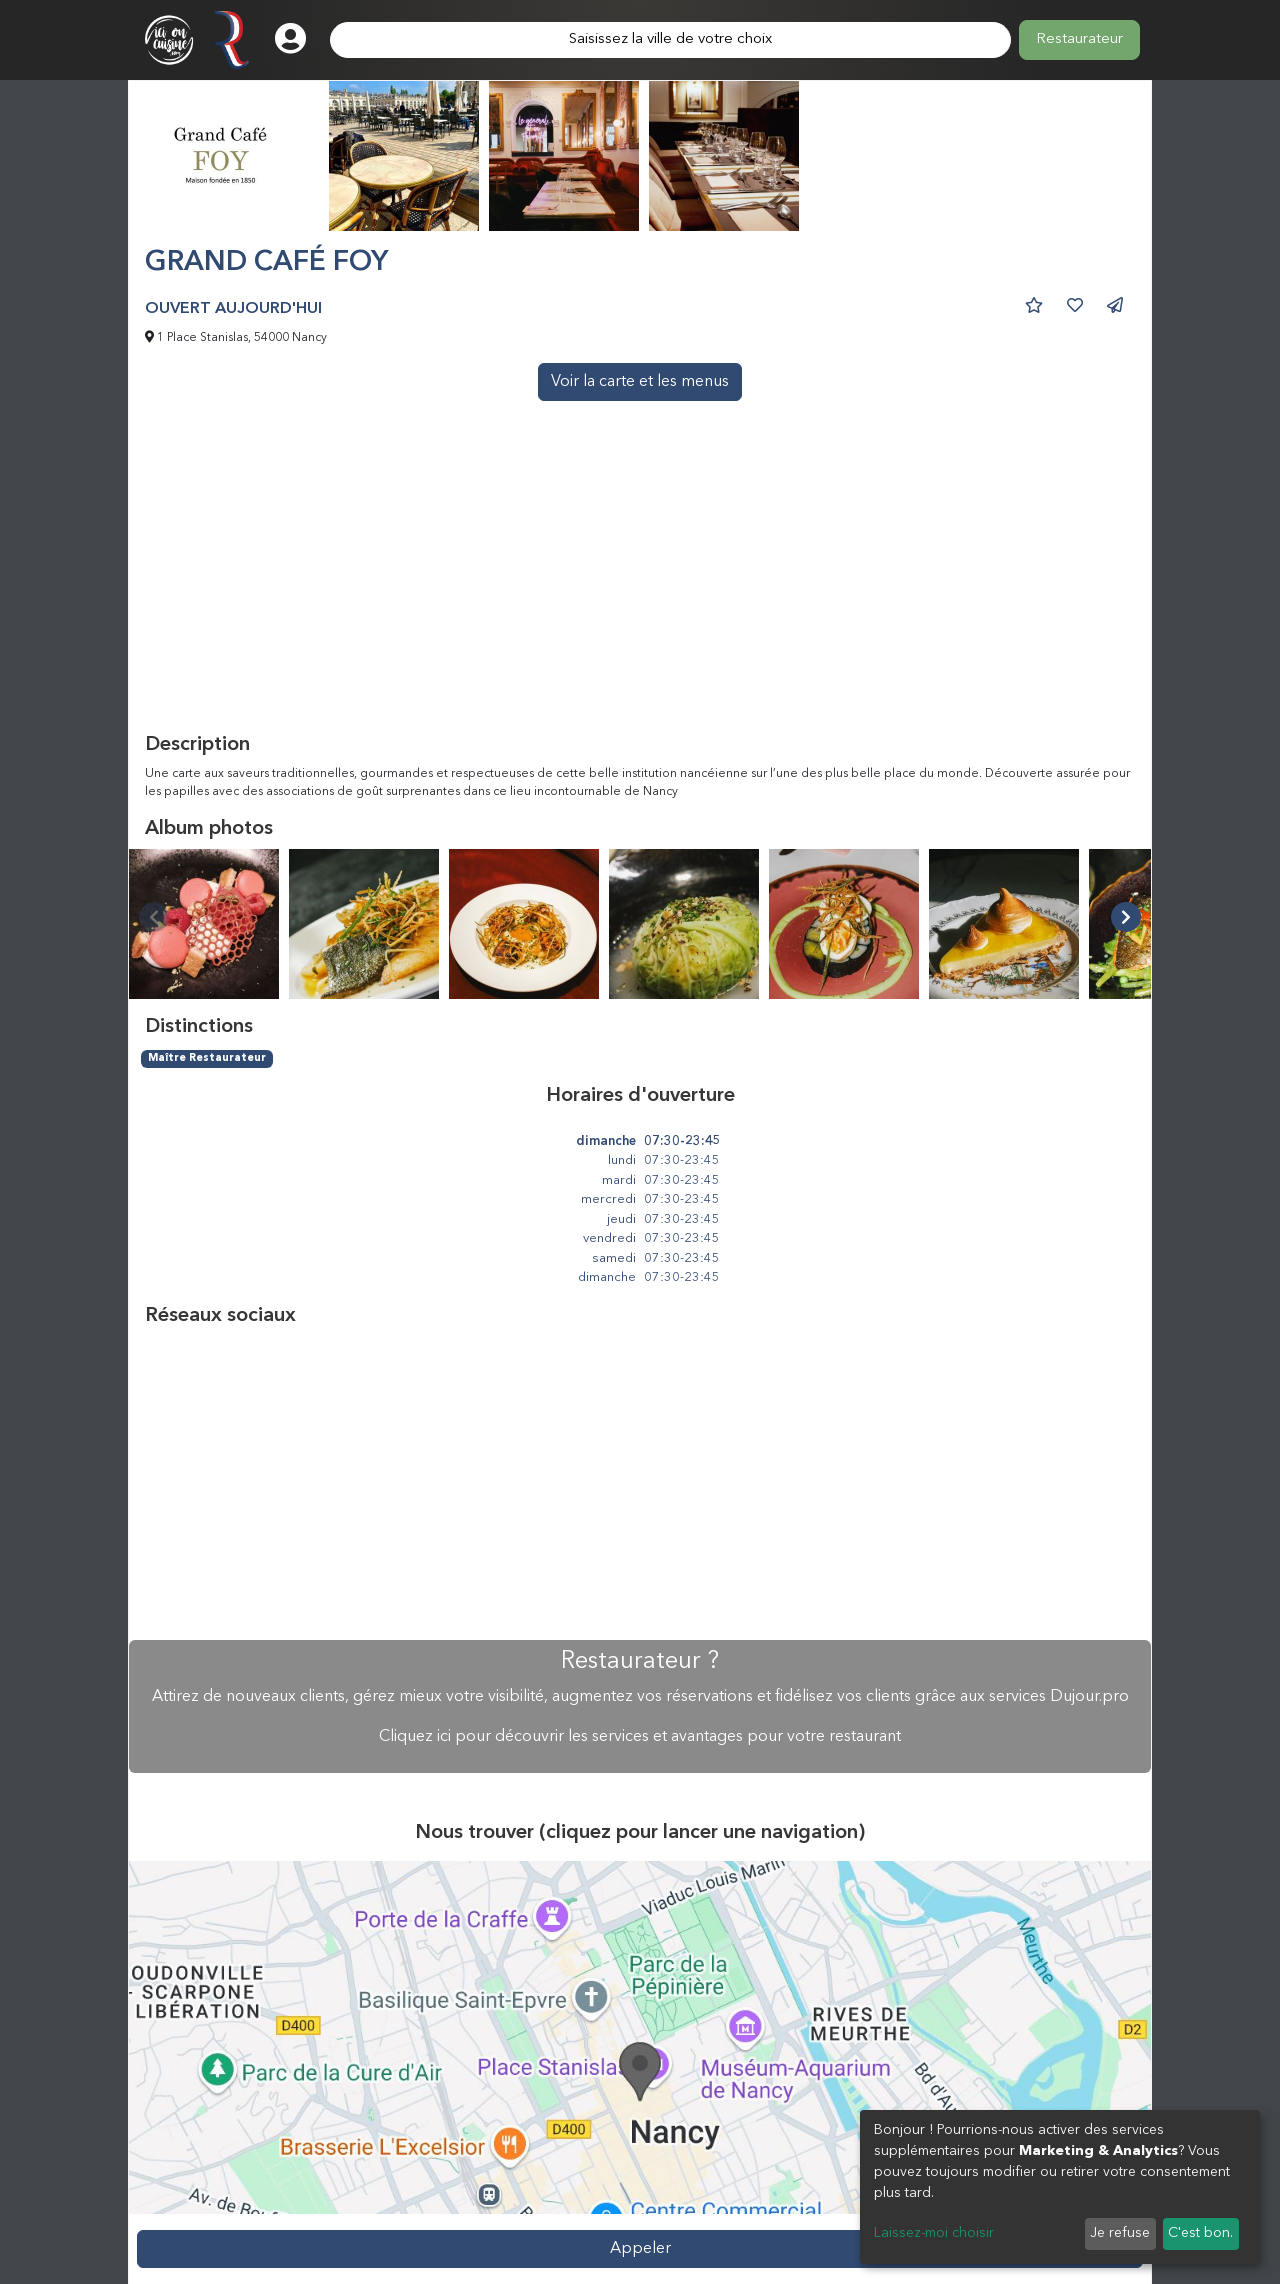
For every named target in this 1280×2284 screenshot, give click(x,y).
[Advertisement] (640, 583)
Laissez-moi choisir (934, 2233)
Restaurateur (1079, 39)
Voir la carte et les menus (640, 382)
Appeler (640, 2249)
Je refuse (1120, 2233)
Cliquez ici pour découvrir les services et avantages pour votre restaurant (640, 1737)
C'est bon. (1200, 2233)
